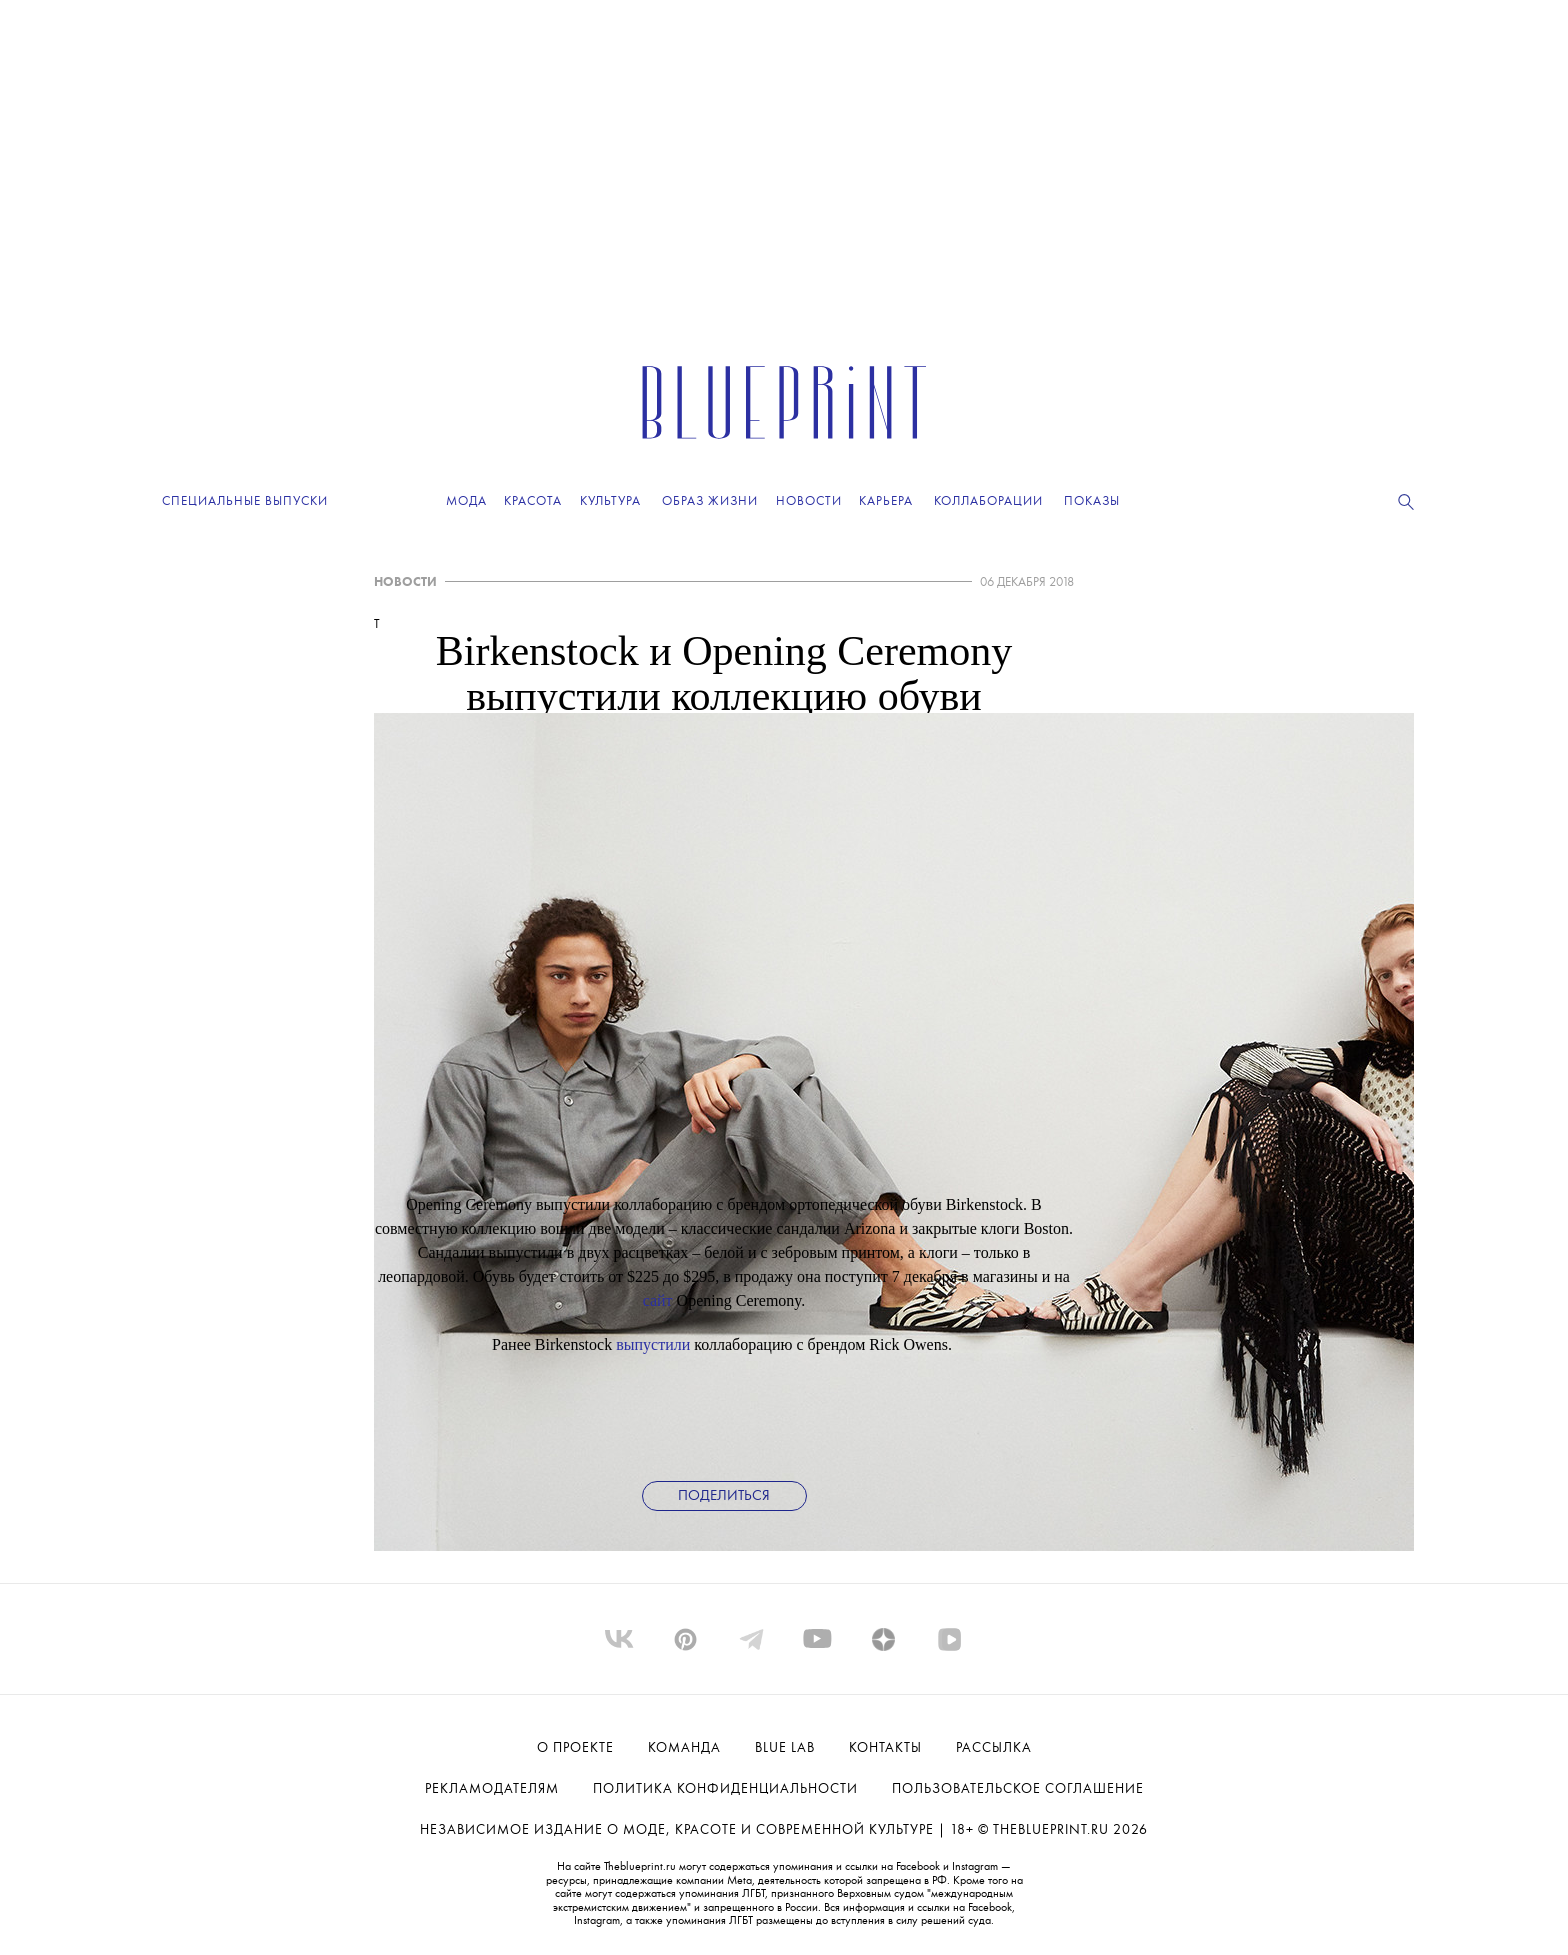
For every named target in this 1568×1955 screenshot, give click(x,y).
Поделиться (724, 1496)
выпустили (653, 1344)
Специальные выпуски (245, 501)
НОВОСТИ (405, 582)
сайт (658, 1300)
